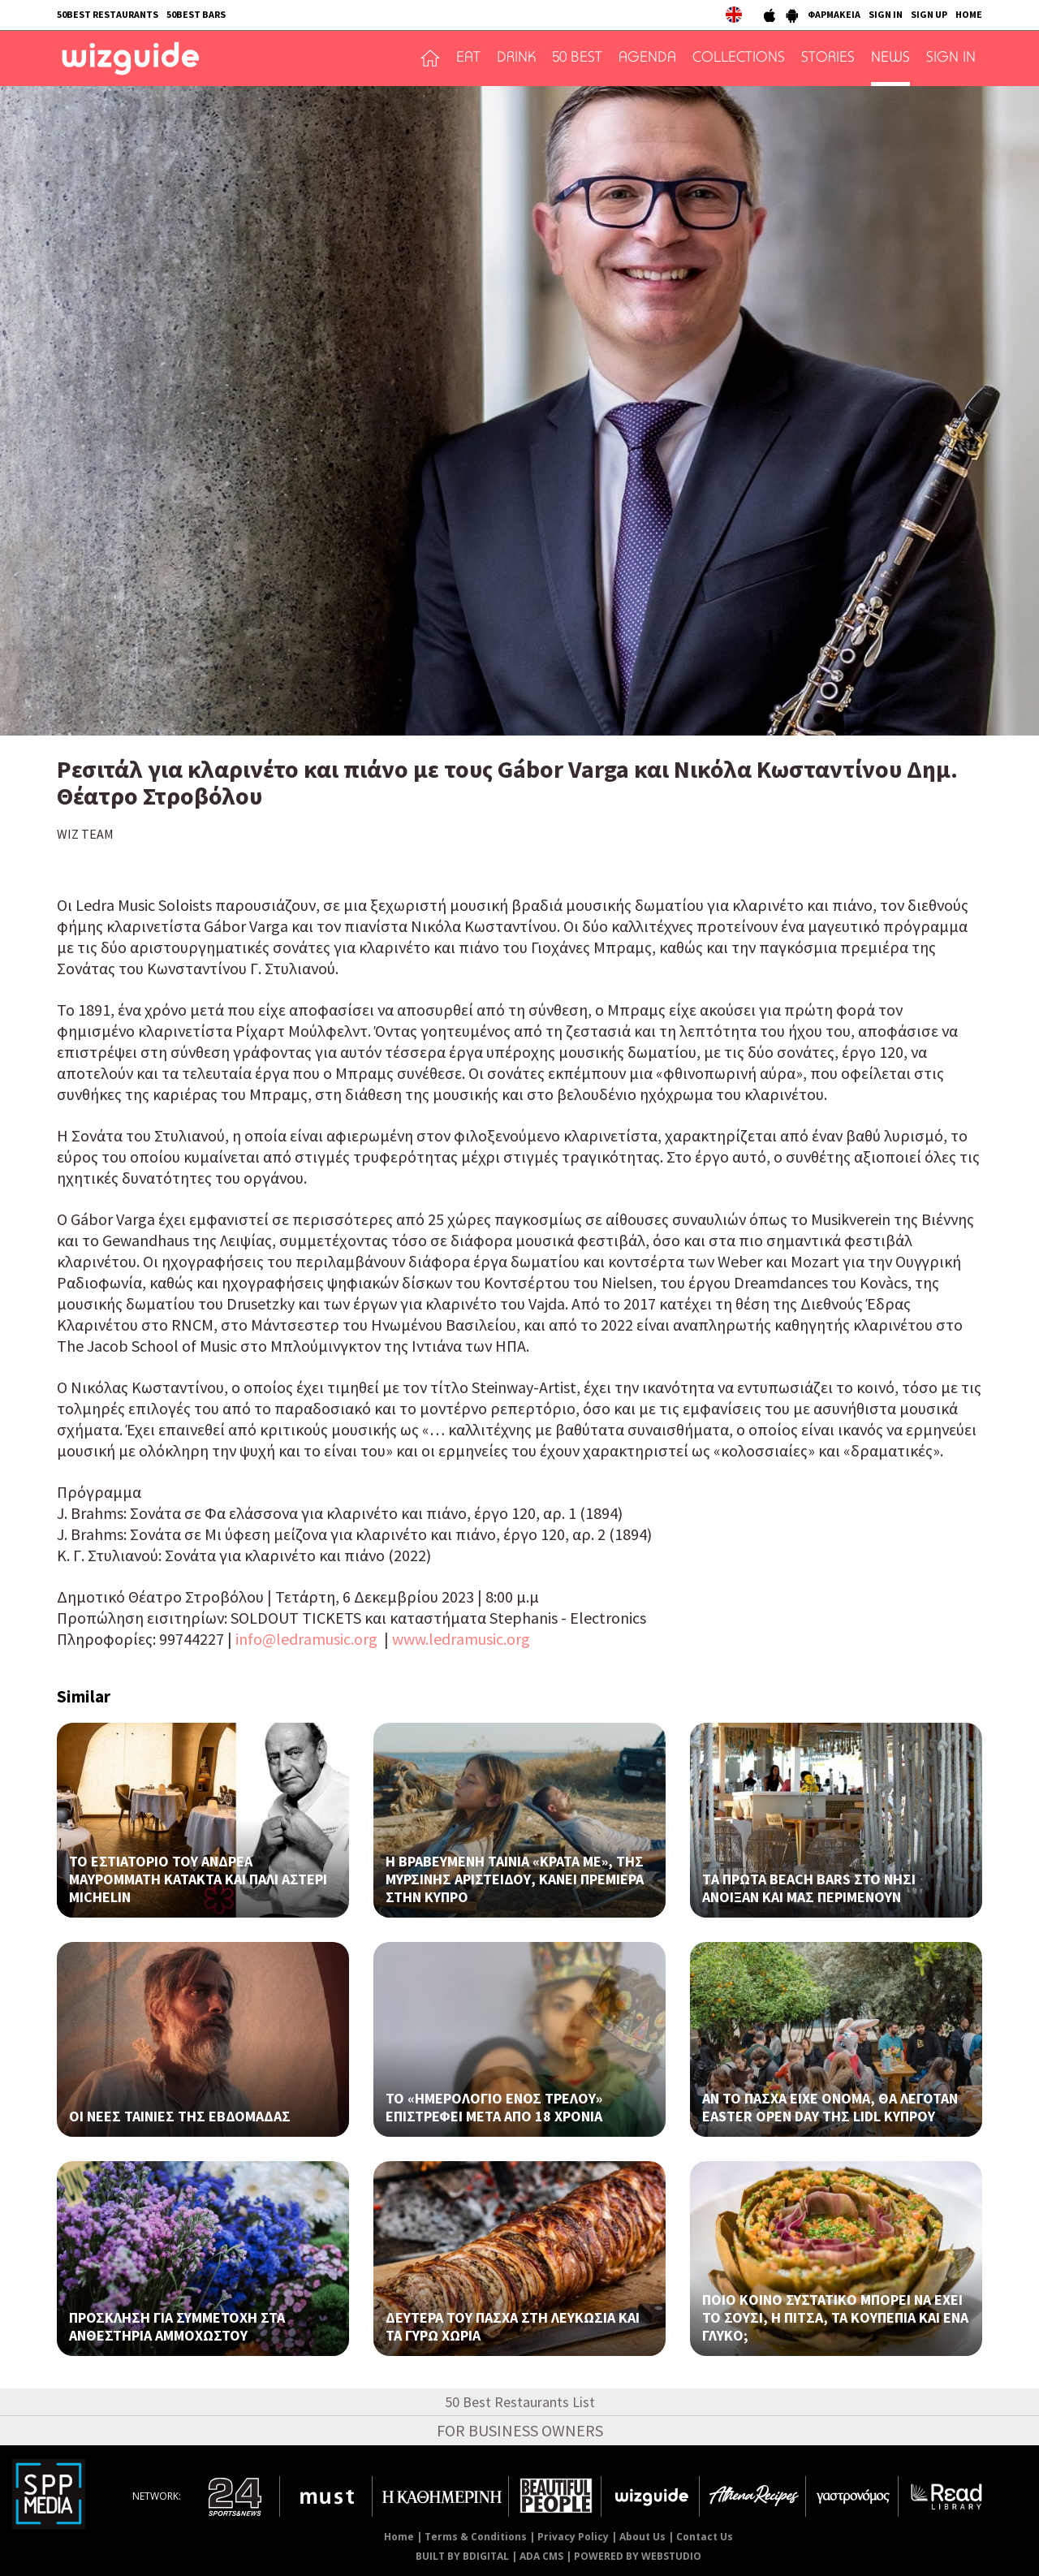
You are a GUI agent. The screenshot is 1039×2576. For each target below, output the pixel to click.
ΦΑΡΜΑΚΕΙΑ (834, 14)
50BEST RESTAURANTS (107, 14)
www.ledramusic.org (461, 1639)
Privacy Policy (573, 2537)
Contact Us (704, 2537)
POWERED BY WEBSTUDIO (637, 2556)
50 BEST (577, 58)
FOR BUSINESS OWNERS (520, 2430)
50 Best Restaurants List (520, 2402)
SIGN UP (929, 14)
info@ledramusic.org (306, 1639)
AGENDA (647, 58)
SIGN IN (886, 14)
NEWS (890, 58)
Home (399, 2537)
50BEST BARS (196, 14)
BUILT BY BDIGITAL (462, 2556)
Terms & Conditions (476, 2537)
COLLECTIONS (738, 58)
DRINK (516, 58)
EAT (468, 58)
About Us (642, 2537)
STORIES (828, 58)
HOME (968, 14)
